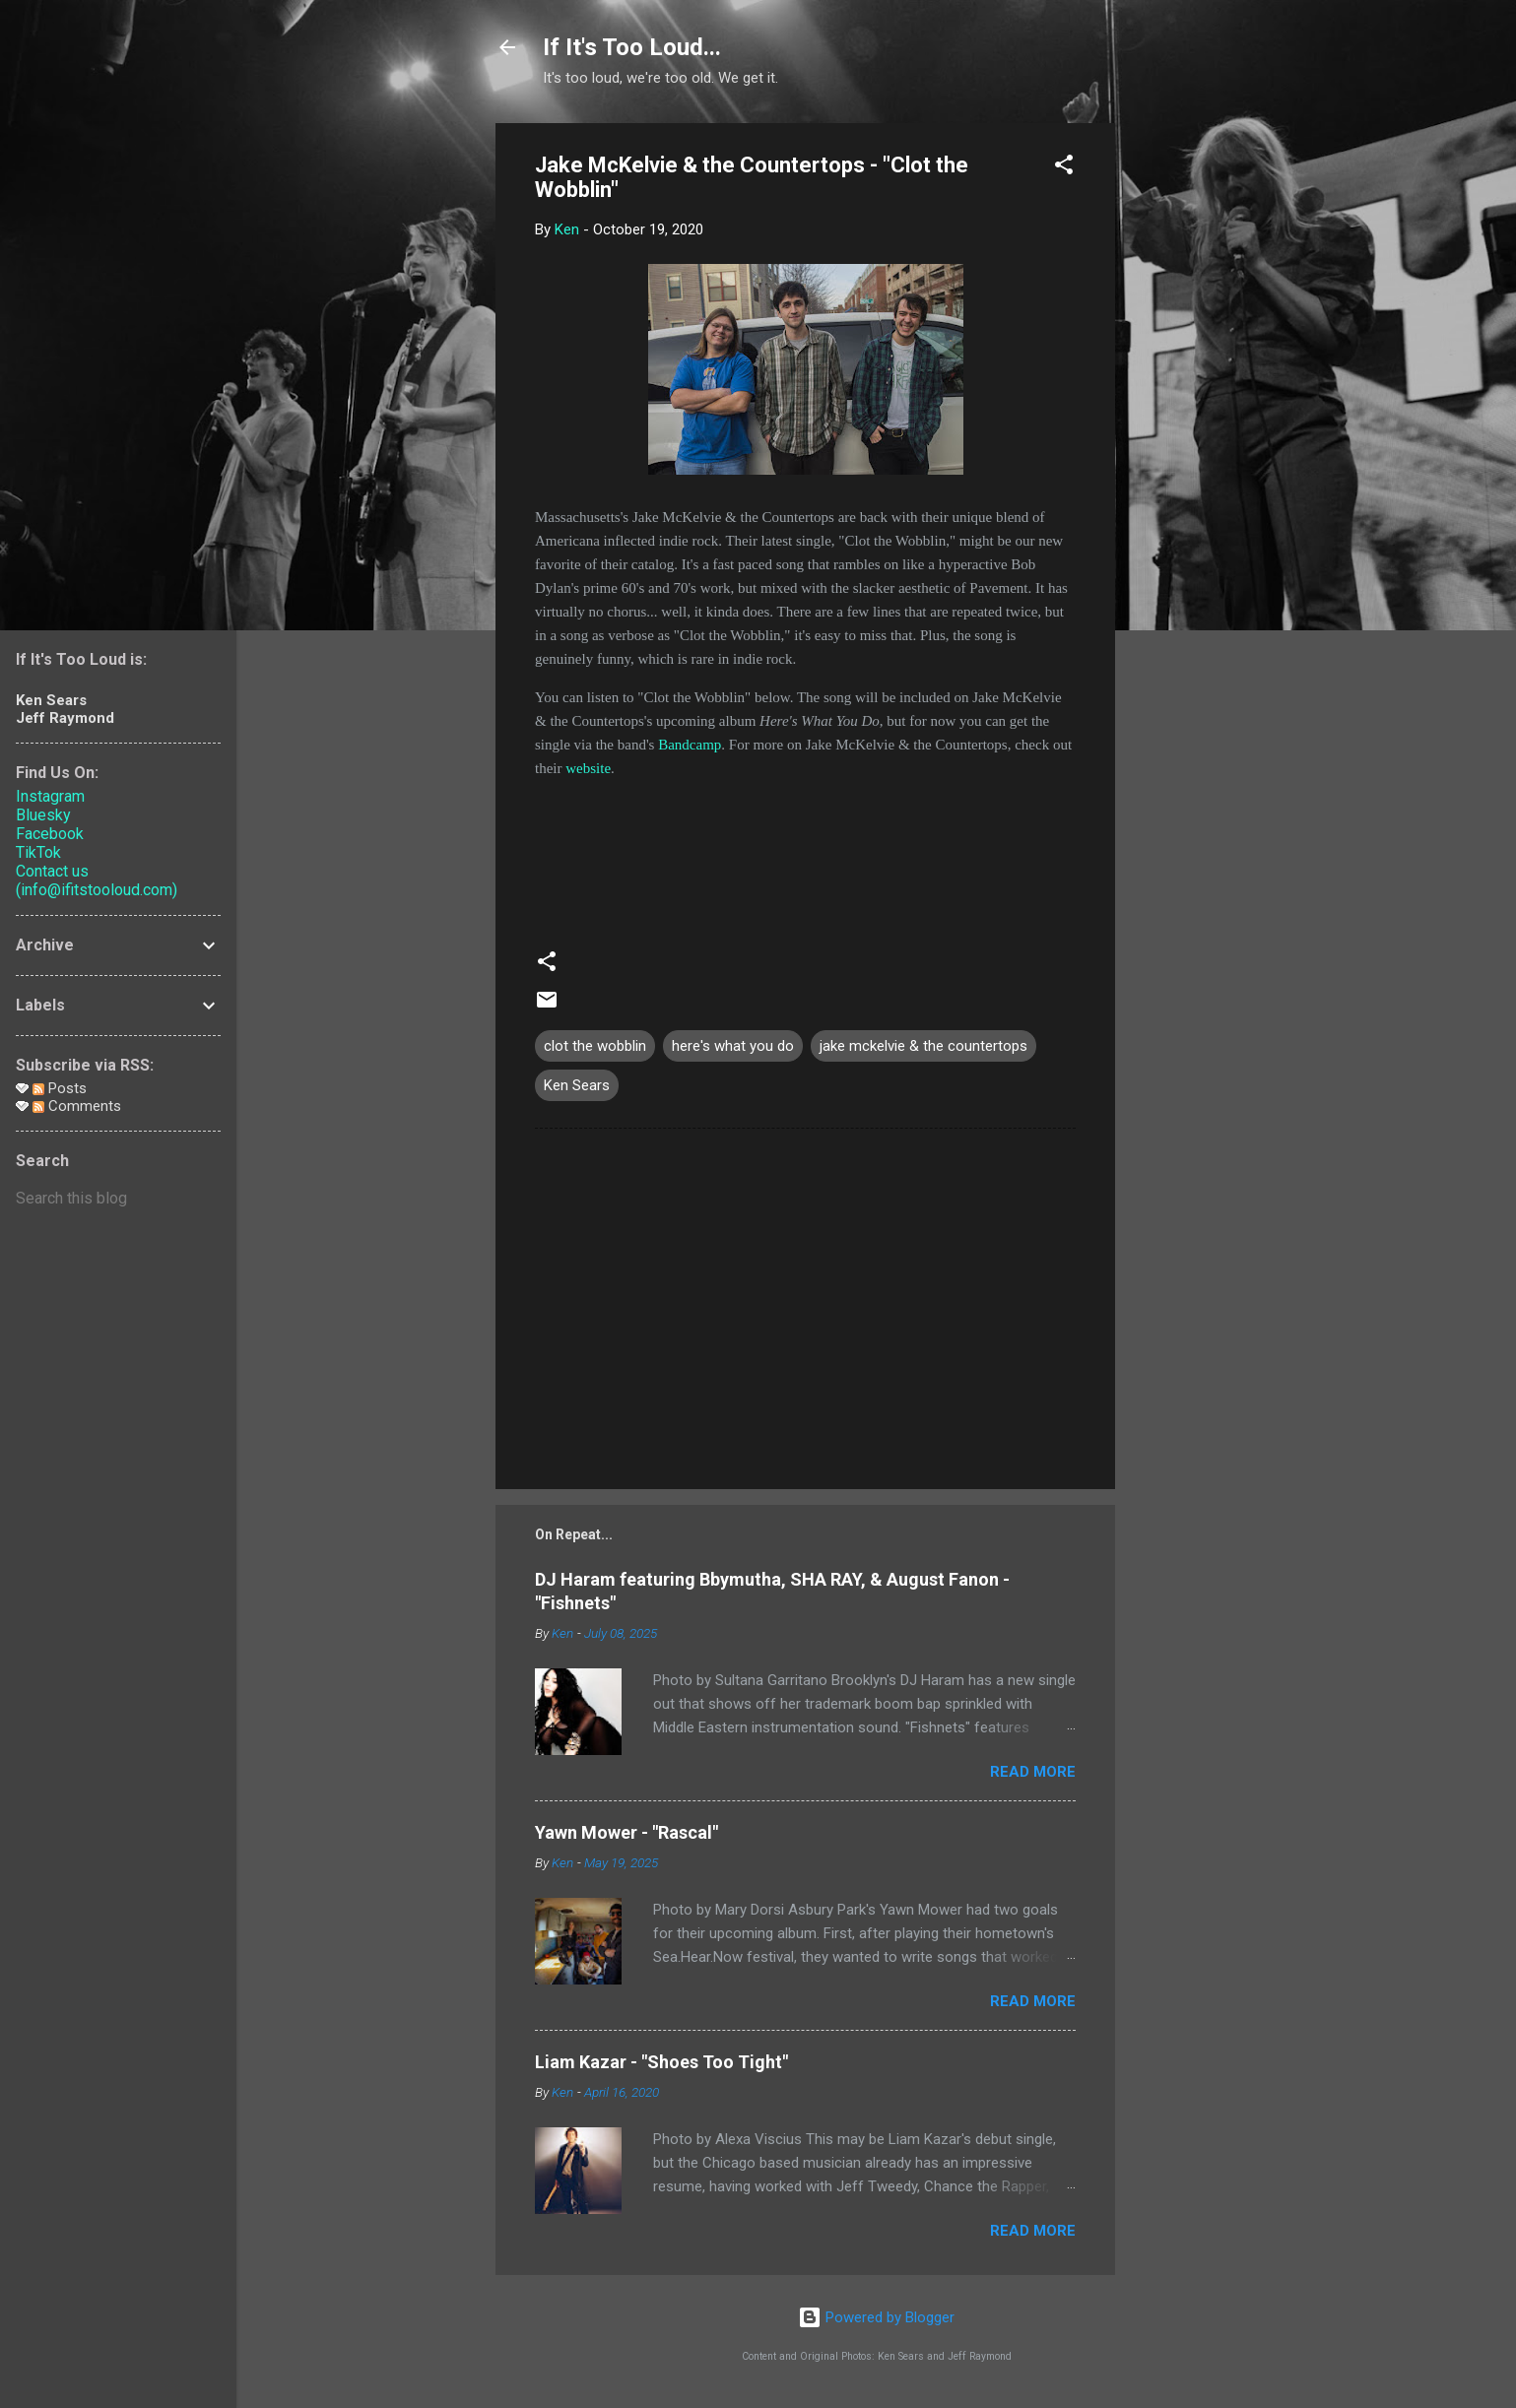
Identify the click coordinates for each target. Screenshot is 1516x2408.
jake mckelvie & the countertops (923, 1046)
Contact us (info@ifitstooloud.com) (96, 880)
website (588, 768)
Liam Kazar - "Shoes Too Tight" (661, 2061)
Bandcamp (689, 744)
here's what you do (733, 1046)
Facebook (50, 833)
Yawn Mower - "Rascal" (626, 1832)
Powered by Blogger (876, 2317)
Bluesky (43, 815)
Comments (77, 1106)
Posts (60, 1088)
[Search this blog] (118, 1198)
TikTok (38, 852)
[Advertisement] (1194, 418)
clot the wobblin (595, 1046)
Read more (1033, 1772)
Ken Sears (577, 1085)
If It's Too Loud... (632, 47)
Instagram (50, 796)
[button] (1064, 168)
